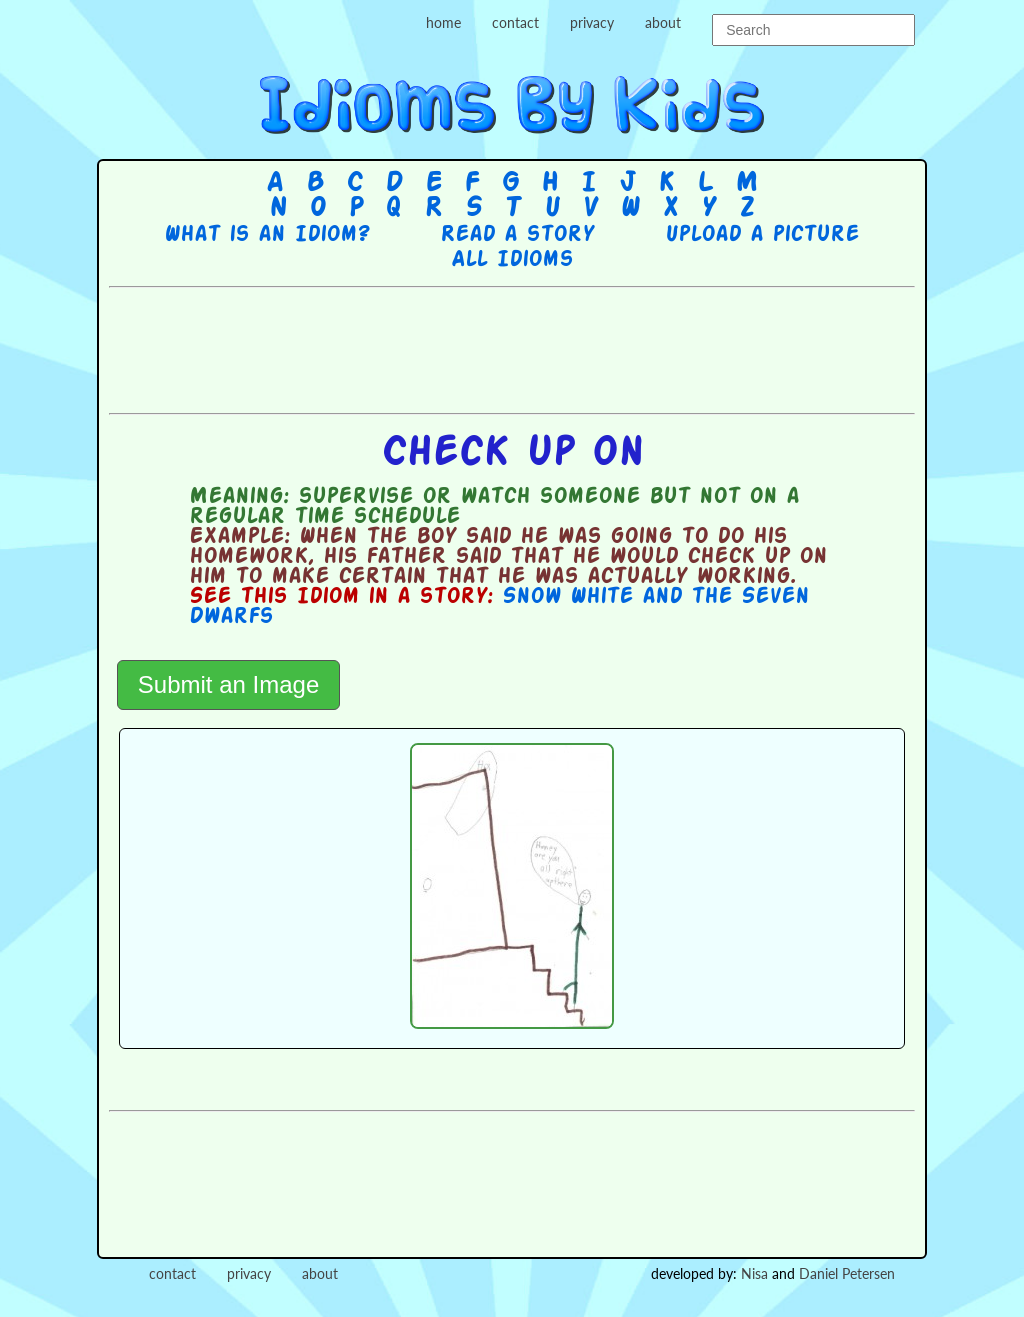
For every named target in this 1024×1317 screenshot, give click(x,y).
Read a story (517, 235)
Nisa (754, 1273)
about (663, 22)
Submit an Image (228, 684)
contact (515, 22)
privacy (592, 22)
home (443, 22)
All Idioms (512, 260)
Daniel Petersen (847, 1273)
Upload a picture (762, 235)
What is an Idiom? (266, 235)
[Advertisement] (512, 348)
